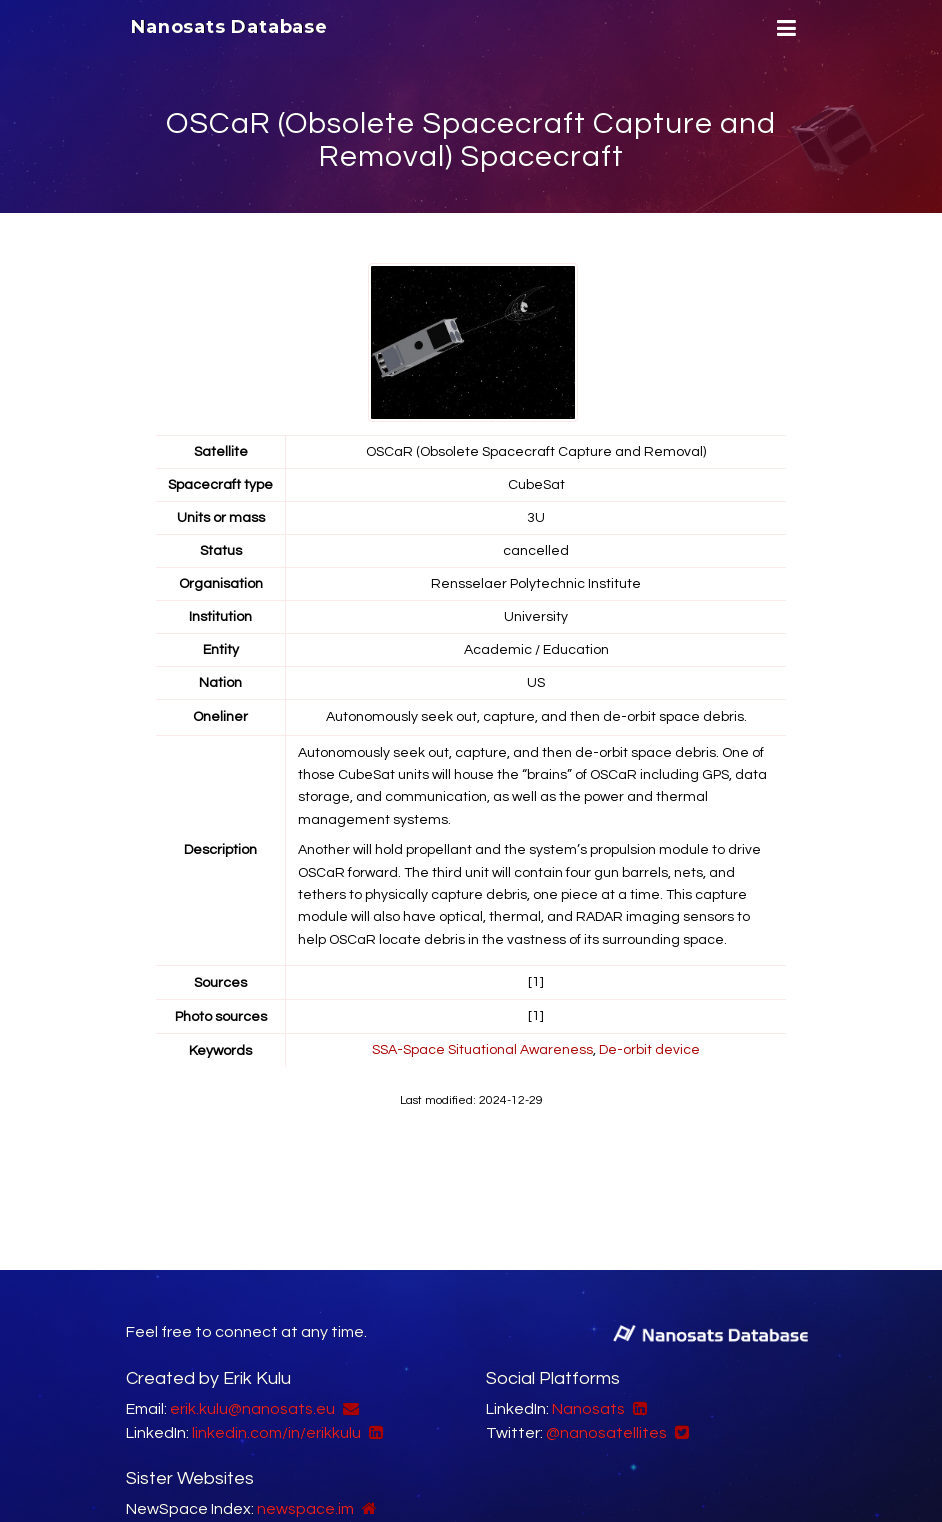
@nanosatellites (606, 1433)
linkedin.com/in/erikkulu (276, 1433)
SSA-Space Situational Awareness (482, 1048)
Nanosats (588, 1409)
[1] (536, 982)
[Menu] (784, 28)
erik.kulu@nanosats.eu (252, 1409)
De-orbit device (649, 1048)
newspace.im (305, 1509)
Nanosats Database (229, 27)
